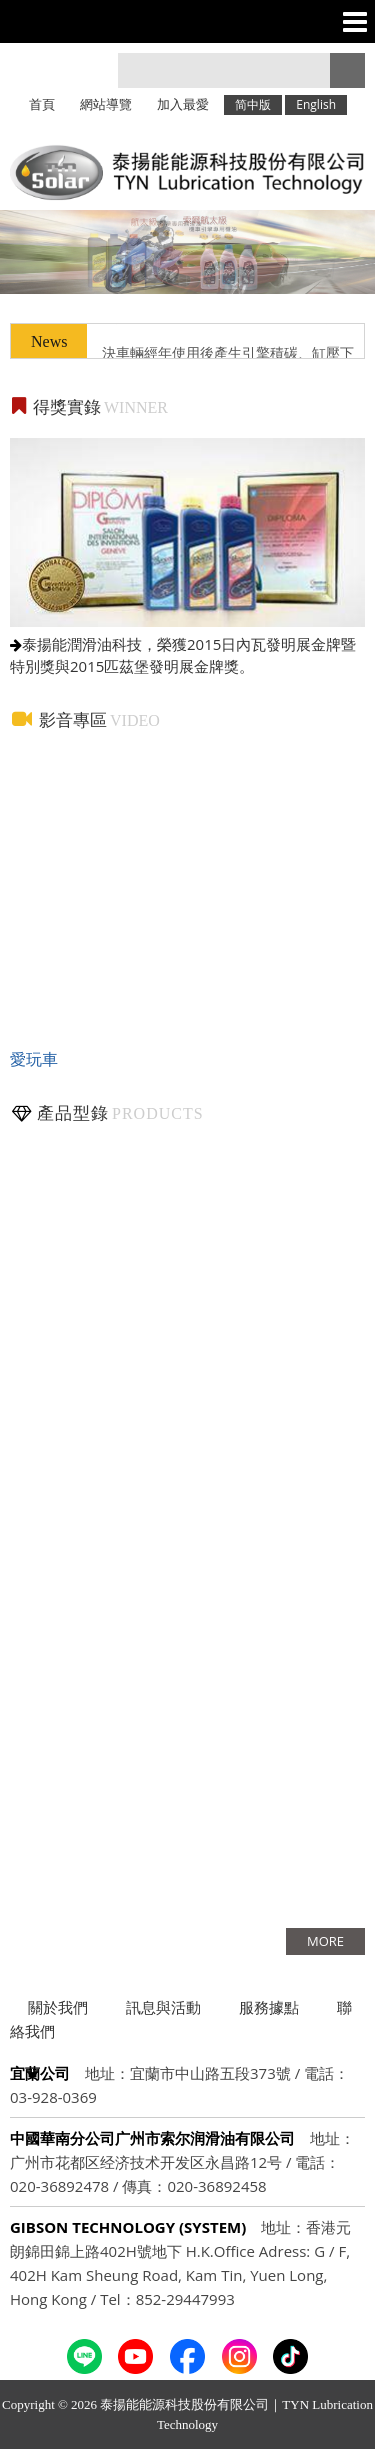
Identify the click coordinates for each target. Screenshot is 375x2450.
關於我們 (58, 2007)
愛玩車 (34, 1059)
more (325, 1941)
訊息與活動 (163, 2007)
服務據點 (269, 2007)
